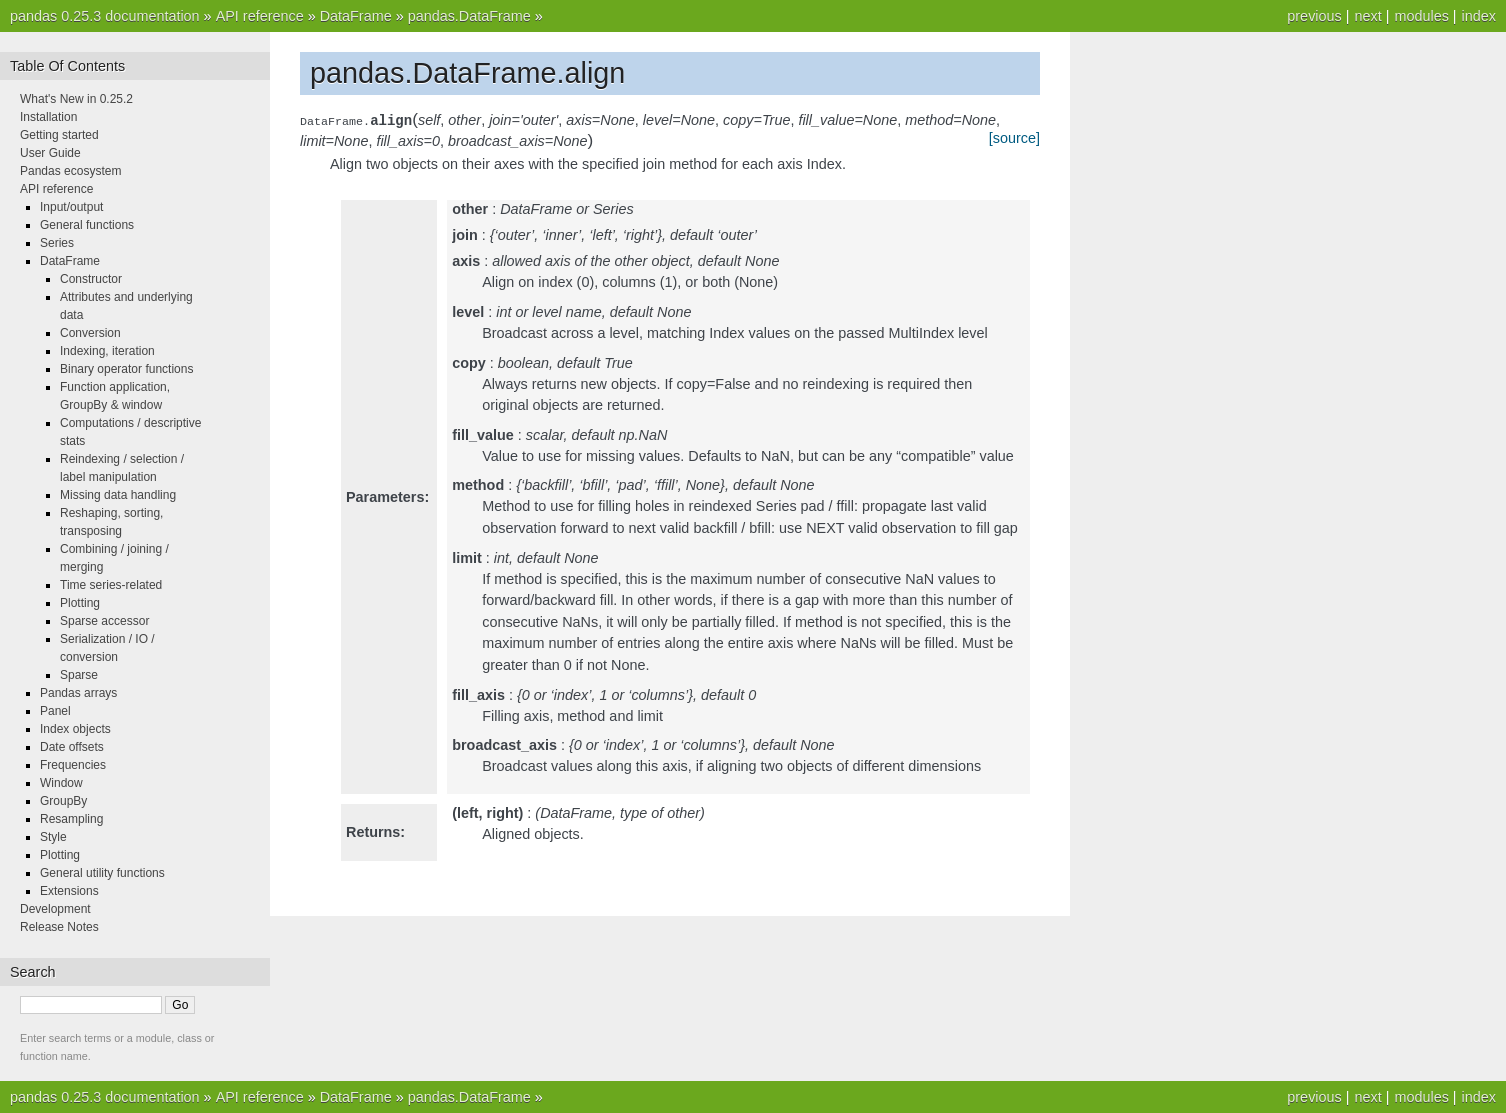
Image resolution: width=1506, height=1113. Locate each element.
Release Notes (59, 927)
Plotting (80, 603)
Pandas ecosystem (70, 171)
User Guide (50, 153)
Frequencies (73, 765)
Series (57, 243)
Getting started (59, 135)
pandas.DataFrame (469, 16)
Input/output (71, 207)
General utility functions (102, 873)
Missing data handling (118, 495)
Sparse (79, 675)
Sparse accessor (104, 621)
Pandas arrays (78, 693)
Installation (48, 117)
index (1479, 16)
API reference (260, 16)
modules (1421, 16)
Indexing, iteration (107, 351)
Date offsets (72, 747)
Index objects (75, 729)
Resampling (71, 819)
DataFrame (356, 16)
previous (1314, 16)
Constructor (91, 279)
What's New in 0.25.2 (76, 99)
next (1367, 16)
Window (61, 783)
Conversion (90, 333)
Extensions (69, 891)
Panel (55, 711)
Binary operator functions (126, 369)
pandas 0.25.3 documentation (105, 16)
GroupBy (63, 801)
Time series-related (111, 585)
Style (53, 837)
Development (55, 909)
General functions (87, 225)
